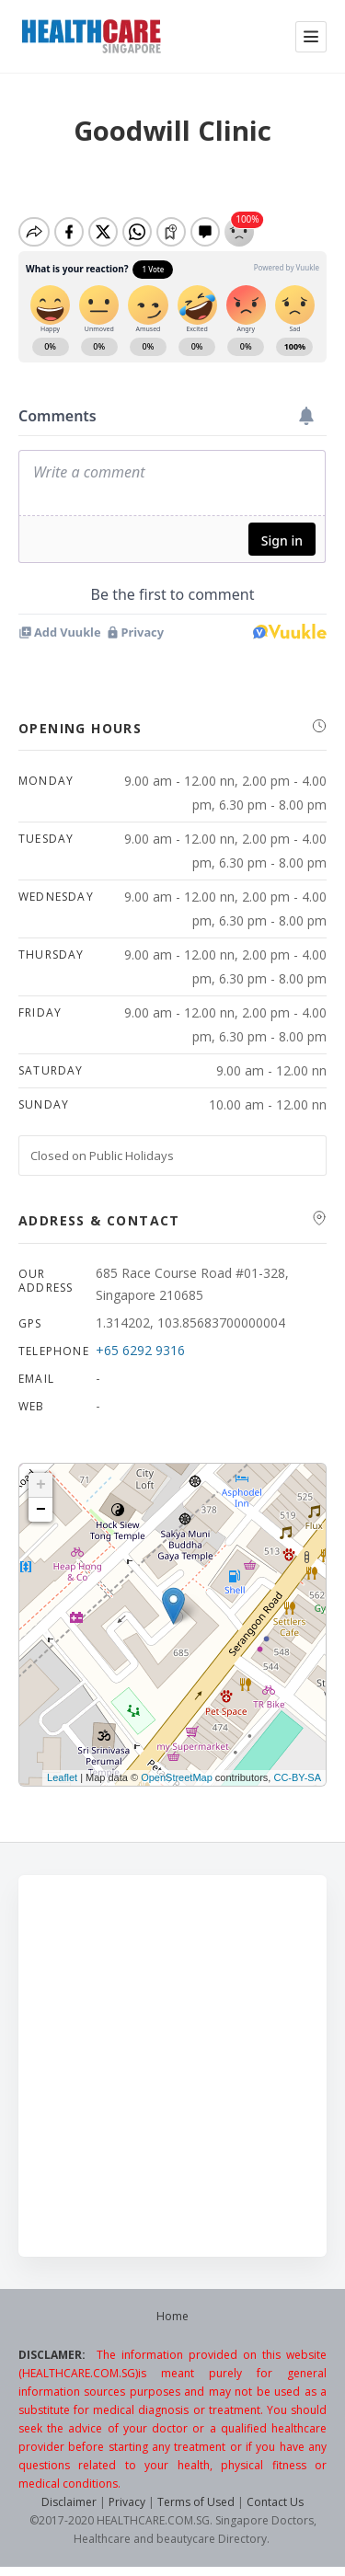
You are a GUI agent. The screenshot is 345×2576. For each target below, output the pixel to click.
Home (172, 2316)
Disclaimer (69, 2502)
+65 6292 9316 (140, 1350)
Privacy (127, 2502)
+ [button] (41, 1485)
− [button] (41, 1510)
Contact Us (275, 2502)
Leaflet (62, 1777)
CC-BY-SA (297, 1777)
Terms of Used (196, 2502)
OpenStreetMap (177, 1777)
